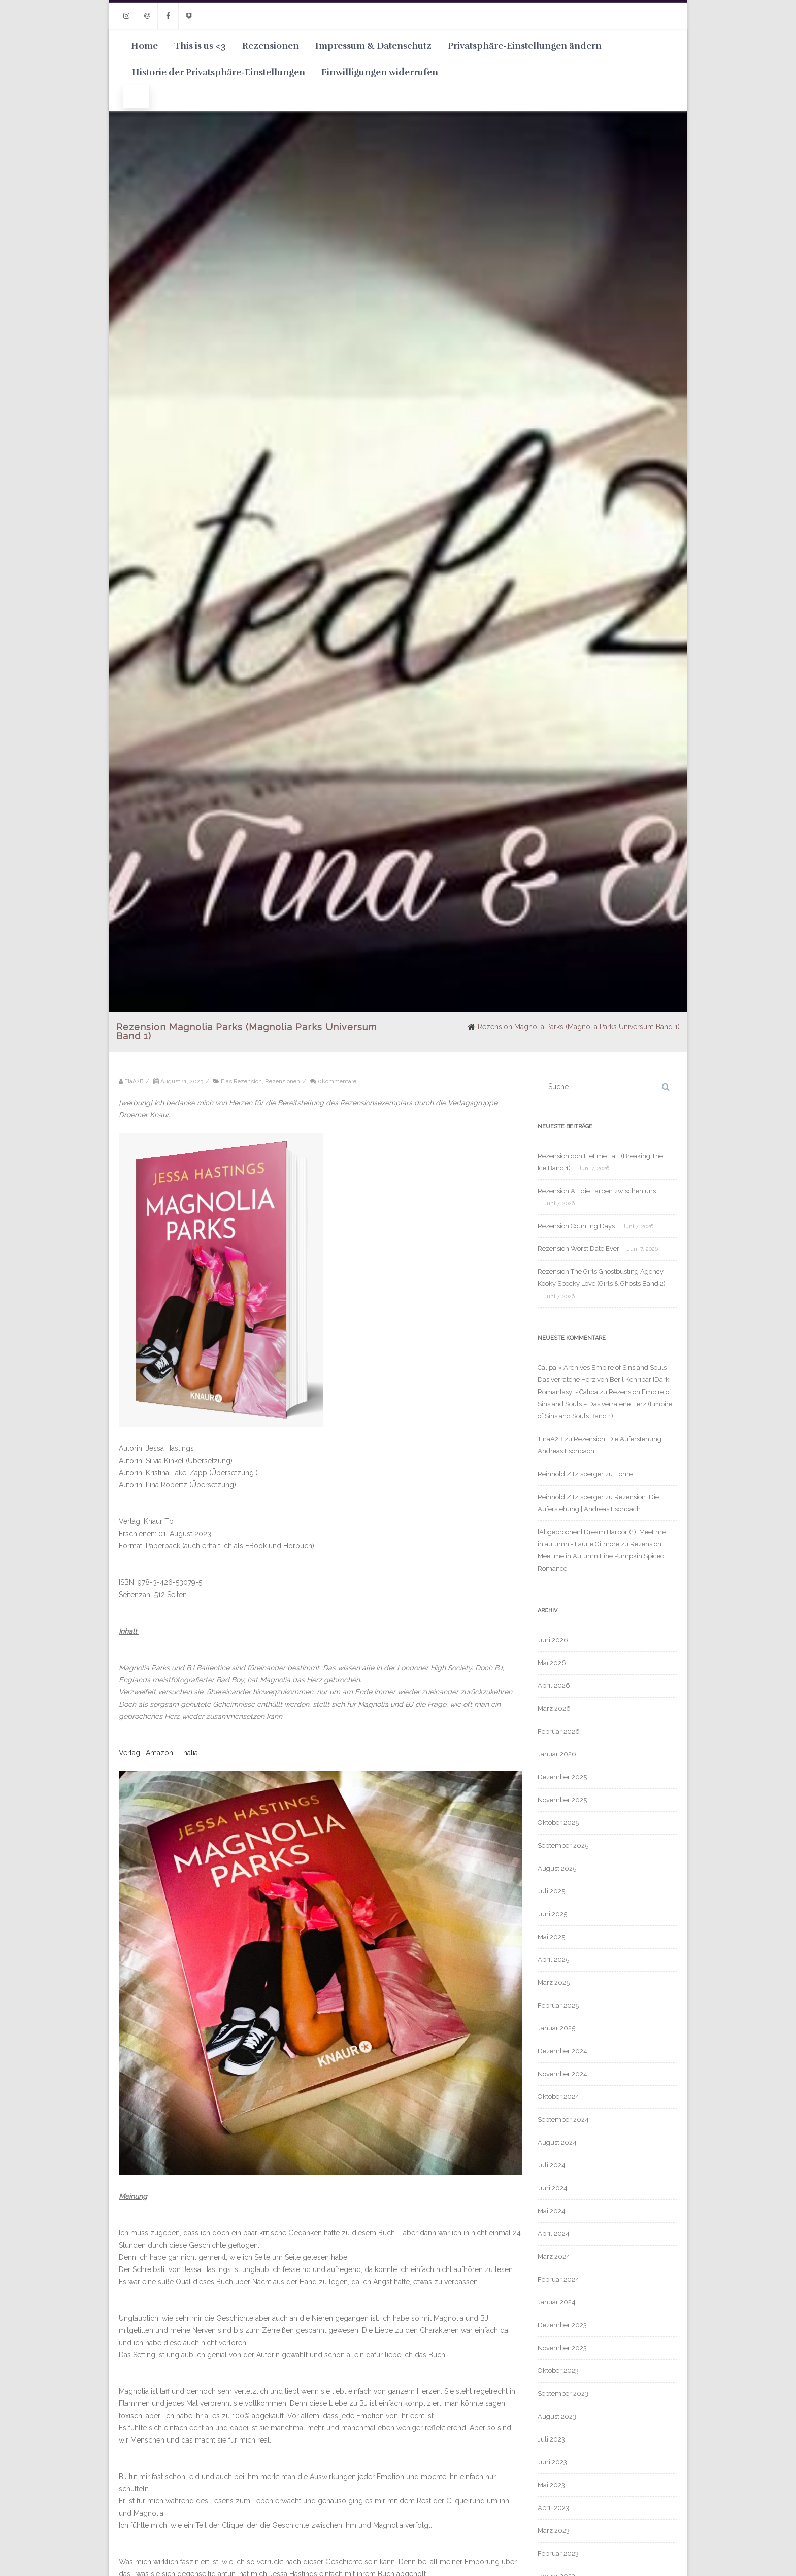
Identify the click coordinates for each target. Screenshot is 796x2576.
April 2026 (554, 1685)
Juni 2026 (553, 1640)
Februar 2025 (558, 2005)
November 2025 (562, 1800)
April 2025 (553, 1959)
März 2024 (554, 2256)
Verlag (129, 1753)
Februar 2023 (558, 2553)
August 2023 (557, 2416)
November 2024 (562, 2074)
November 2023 (562, 2348)
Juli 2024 (552, 2165)
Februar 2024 (558, 2279)
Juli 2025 (551, 1891)
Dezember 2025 (562, 1777)
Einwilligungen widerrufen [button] (379, 72)
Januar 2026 (557, 1754)
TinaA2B (550, 1439)
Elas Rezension (241, 1081)
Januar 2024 (557, 2302)
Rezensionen (270, 45)
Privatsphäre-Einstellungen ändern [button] (525, 45)
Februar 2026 (559, 1731)
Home (144, 45)
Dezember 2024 (562, 2051)
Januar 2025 (556, 2028)
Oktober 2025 (558, 1822)
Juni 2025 (552, 1914)
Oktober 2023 (558, 2371)
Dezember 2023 (562, 2325)
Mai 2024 (552, 2211)
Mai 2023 (551, 2485)
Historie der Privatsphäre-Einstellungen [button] (218, 72)
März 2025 (554, 1982)
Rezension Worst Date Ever (578, 1248)
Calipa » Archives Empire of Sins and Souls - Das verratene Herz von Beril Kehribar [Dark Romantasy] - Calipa (604, 1380)
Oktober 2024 (558, 2096)
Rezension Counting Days (576, 1226)
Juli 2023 (551, 2439)
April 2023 (553, 2508)
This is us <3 (200, 45)
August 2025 (557, 1868)
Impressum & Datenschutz (373, 45)
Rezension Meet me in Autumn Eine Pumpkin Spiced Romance (601, 1556)
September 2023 (563, 2393)
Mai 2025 (551, 1937)
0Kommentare (337, 1081)
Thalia (188, 1753)
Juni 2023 (552, 2462)
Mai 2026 (552, 1663)
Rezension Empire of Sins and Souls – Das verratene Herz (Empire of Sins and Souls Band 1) (605, 1404)
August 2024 (557, 2142)
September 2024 (563, 2119)
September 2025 (563, 1845)
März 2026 (554, 1708)
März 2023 (554, 2530)
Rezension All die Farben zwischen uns (597, 1191)
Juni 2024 (553, 2188)
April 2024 (554, 2234)
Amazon (159, 1753)
